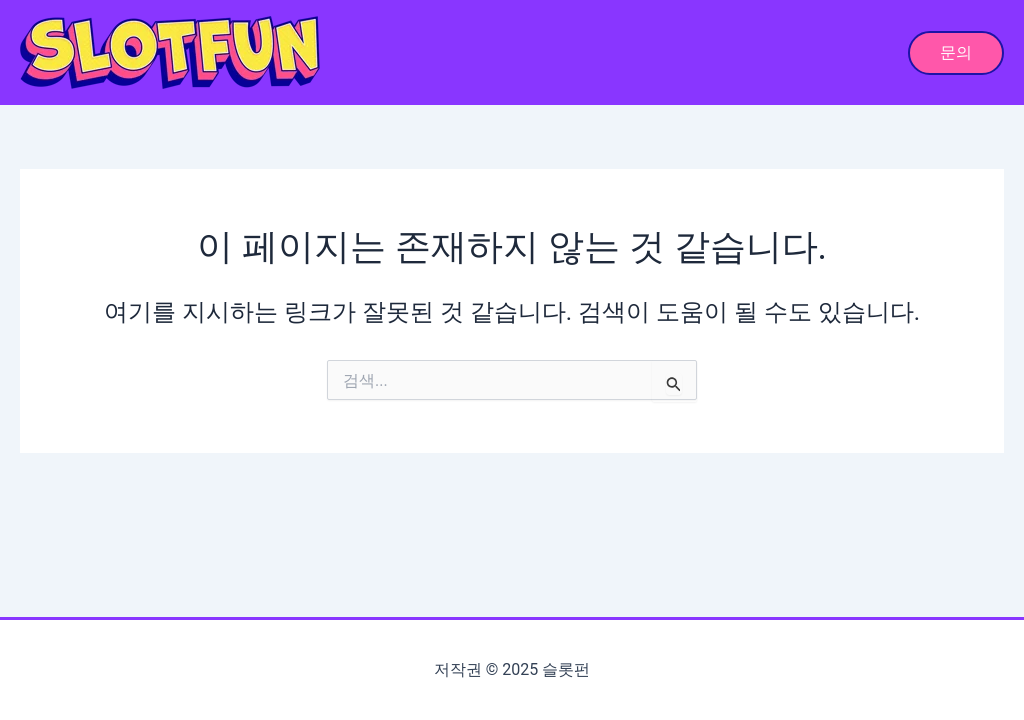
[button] (956, 53)
